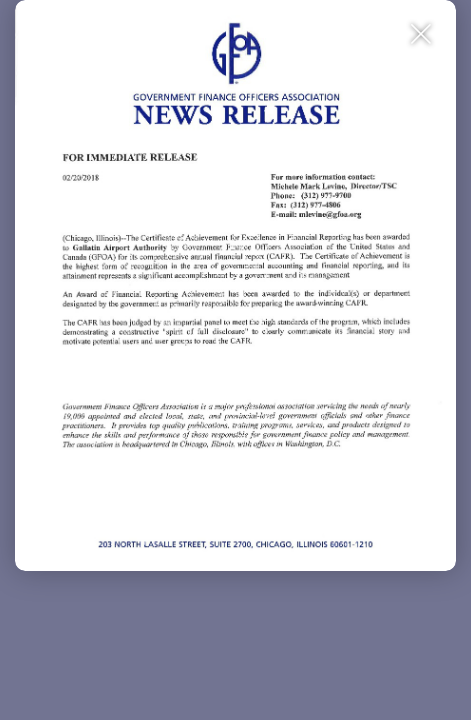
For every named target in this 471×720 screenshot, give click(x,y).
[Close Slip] (421, 34)
